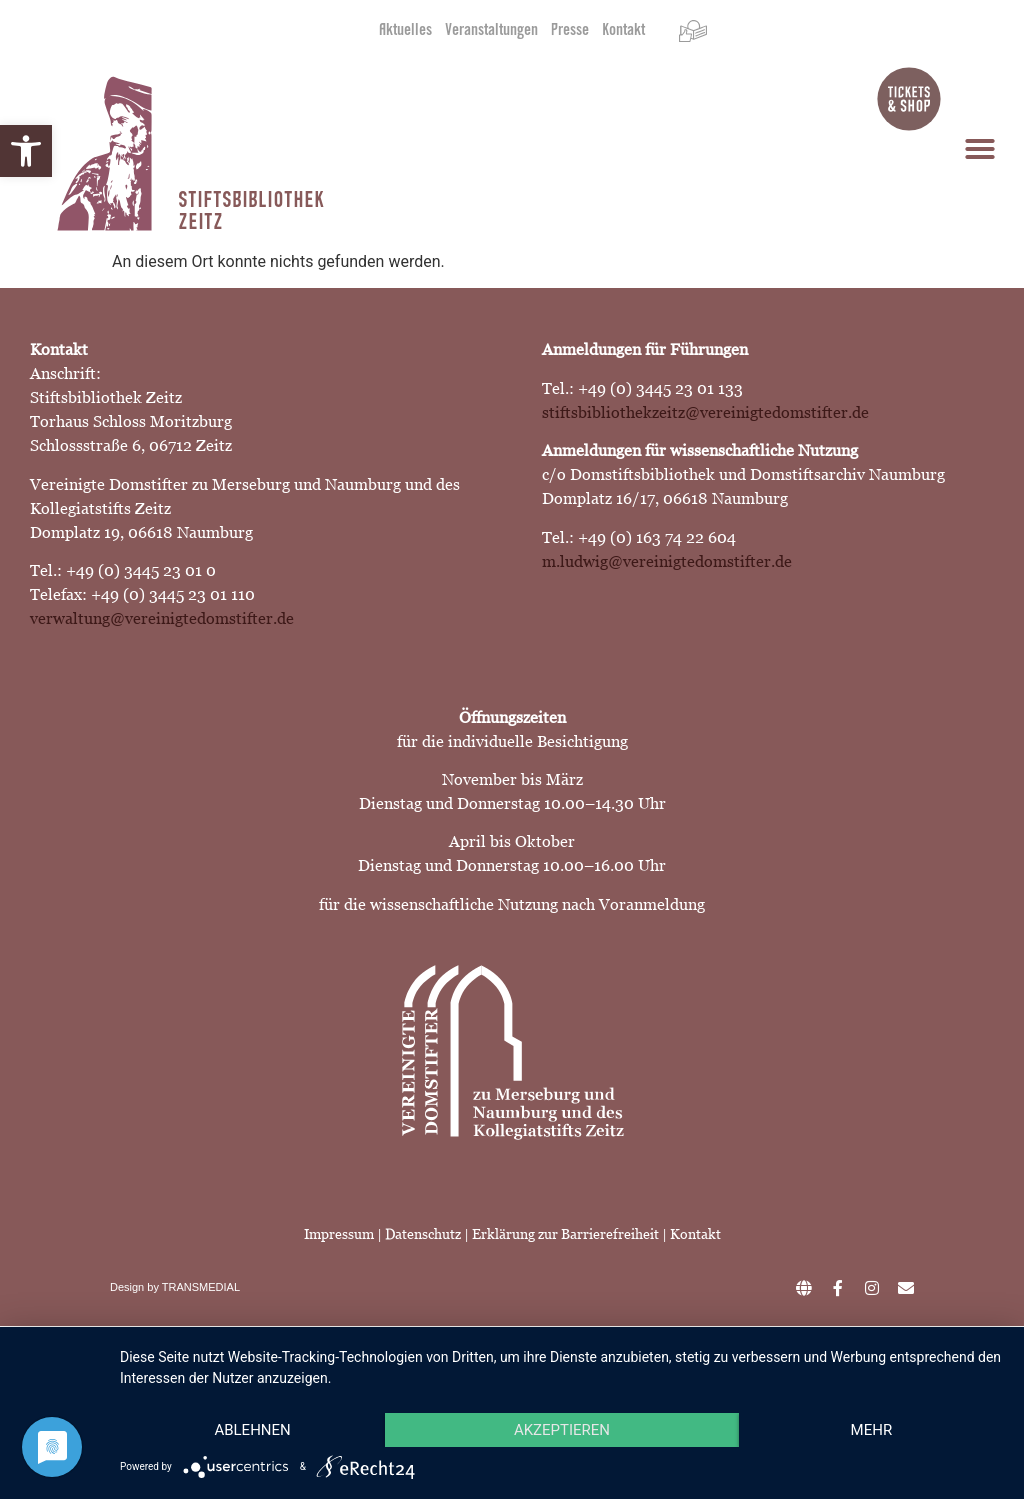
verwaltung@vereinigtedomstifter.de (162, 618)
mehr (872, 1430)
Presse (570, 31)
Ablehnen (252, 1430)
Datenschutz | (428, 1234)
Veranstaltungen (491, 31)
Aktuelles (405, 31)
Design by (136, 1287)
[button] (26, 151)
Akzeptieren (562, 1430)
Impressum (339, 1234)
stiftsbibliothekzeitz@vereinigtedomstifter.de (705, 412)
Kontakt (623, 31)
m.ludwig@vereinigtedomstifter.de (667, 561)
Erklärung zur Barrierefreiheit (567, 1234)
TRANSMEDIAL (201, 1287)
